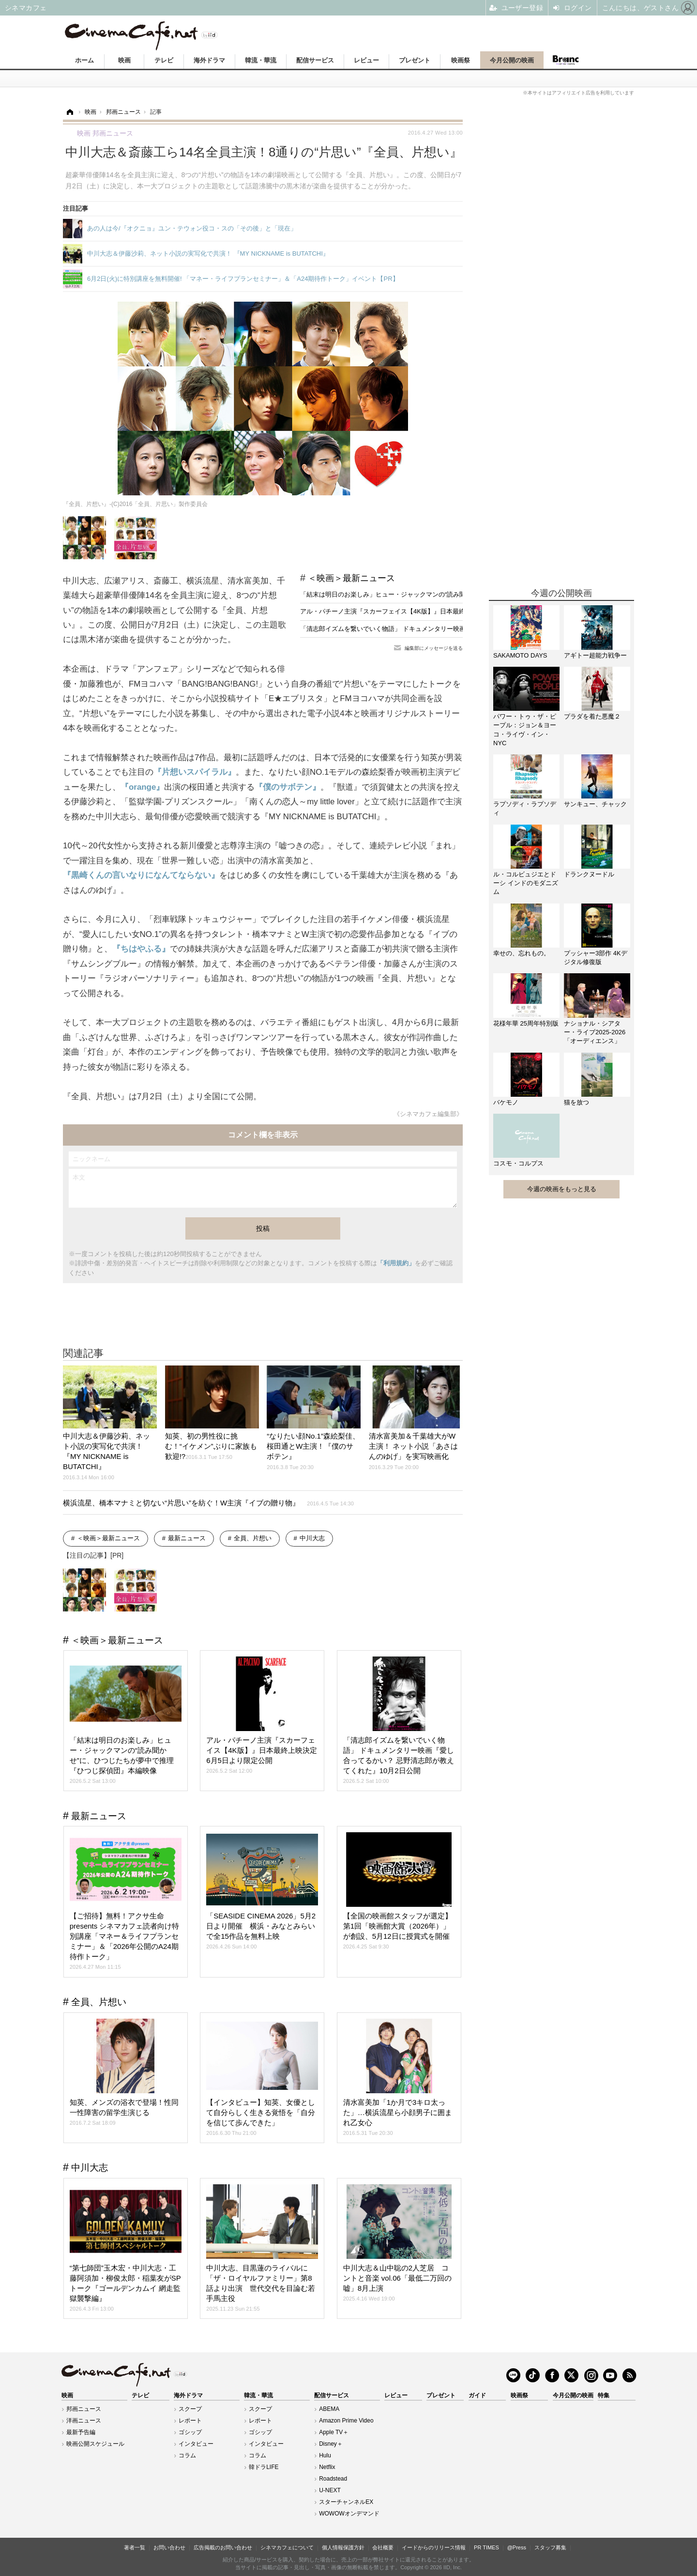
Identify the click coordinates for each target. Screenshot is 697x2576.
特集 (603, 2395)
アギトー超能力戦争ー (595, 655)
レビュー (366, 60)
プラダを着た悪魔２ (592, 716)
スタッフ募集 (550, 2547)
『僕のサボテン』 (287, 787)
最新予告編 (80, 2432)
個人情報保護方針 (343, 2547)
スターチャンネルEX (346, 2502)
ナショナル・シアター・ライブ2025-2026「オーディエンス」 (594, 1032)
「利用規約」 (396, 1263)
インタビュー (196, 2443)
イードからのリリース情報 (434, 2547)
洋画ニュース (83, 2420)
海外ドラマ (209, 60)
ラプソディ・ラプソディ (524, 808)
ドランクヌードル (589, 874)
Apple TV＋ (333, 2432)
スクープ (190, 2409)
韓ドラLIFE (263, 2467)
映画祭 (460, 60)
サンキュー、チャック (595, 804)
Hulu (325, 2455)
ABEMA (329, 2409)
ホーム (84, 60)
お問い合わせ (169, 2547)
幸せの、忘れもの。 (521, 953)
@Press (516, 2547)
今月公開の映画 (512, 60)
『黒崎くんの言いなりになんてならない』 (141, 875)
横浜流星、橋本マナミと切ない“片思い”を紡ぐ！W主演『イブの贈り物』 (208, 1503)
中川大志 (312, 1538)
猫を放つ (576, 1102)
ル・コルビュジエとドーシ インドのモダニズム (525, 883)
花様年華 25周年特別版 (526, 1023)
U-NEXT (330, 2490)
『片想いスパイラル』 (194, 772)
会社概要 (383, 2547)
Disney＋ (331, 2443)
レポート (190, 2420)
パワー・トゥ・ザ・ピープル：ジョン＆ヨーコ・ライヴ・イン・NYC (524, 730)
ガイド (477, 2395)
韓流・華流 (260, 60)
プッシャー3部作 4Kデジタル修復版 (595, 958)
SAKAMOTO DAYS (520, 655)
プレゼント (414, 60)
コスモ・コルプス (518, 1163)
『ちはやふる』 (141, 948)
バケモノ (505, 1102)
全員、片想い (253, 1538)
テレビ (163, 60)
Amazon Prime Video (346, 2420)
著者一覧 (134, 2547)
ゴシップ (190, 2432)
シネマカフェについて (287, 2547)
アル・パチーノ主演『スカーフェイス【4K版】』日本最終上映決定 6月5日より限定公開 (424, 611)
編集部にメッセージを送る (434, 648)
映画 (124, 60)
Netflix (327, 2467)
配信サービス (315, 60)
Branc (565, 60)
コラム (187, 2455)
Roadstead (333, 2478)
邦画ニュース (83, 2409)
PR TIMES (486, 2547)
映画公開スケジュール (95, 2443)
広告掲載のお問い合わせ (223, 2547)
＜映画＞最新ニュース (351, 578)
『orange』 (142, 787)
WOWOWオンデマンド (349, 2513)
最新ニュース (187, 1538)
